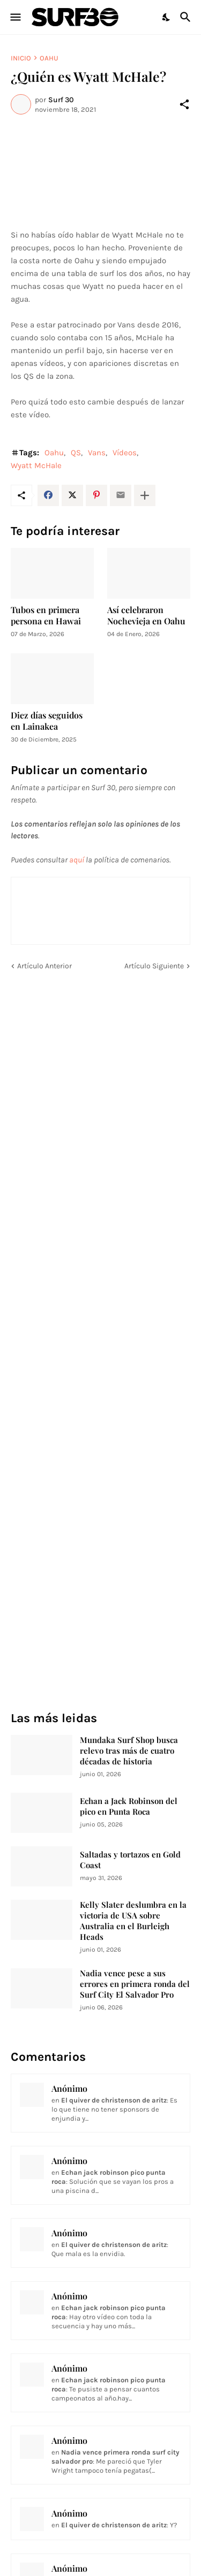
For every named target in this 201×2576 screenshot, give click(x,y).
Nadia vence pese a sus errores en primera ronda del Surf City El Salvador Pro (135, 1984)
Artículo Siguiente (154, 965)
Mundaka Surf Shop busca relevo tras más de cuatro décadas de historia (129, 1751)
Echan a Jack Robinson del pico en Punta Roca (128, 1806)
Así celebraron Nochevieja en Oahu (146, 615)
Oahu (49, 58)
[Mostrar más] (144, 495)
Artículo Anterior (44, 965)
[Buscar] (187, 17)
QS (76, 452)
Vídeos (125, 452)
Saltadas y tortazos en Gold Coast (130, 1859)
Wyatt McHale (36, 465)
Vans (97, 452)
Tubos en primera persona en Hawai (46, 615)
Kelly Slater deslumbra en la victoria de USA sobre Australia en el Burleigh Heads (133, 1921)
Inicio (21, 58)
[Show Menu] (14, 17)
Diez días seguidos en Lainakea (47, 720)
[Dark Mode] (167, 17)
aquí (76, 860)
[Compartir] (184, 104)
